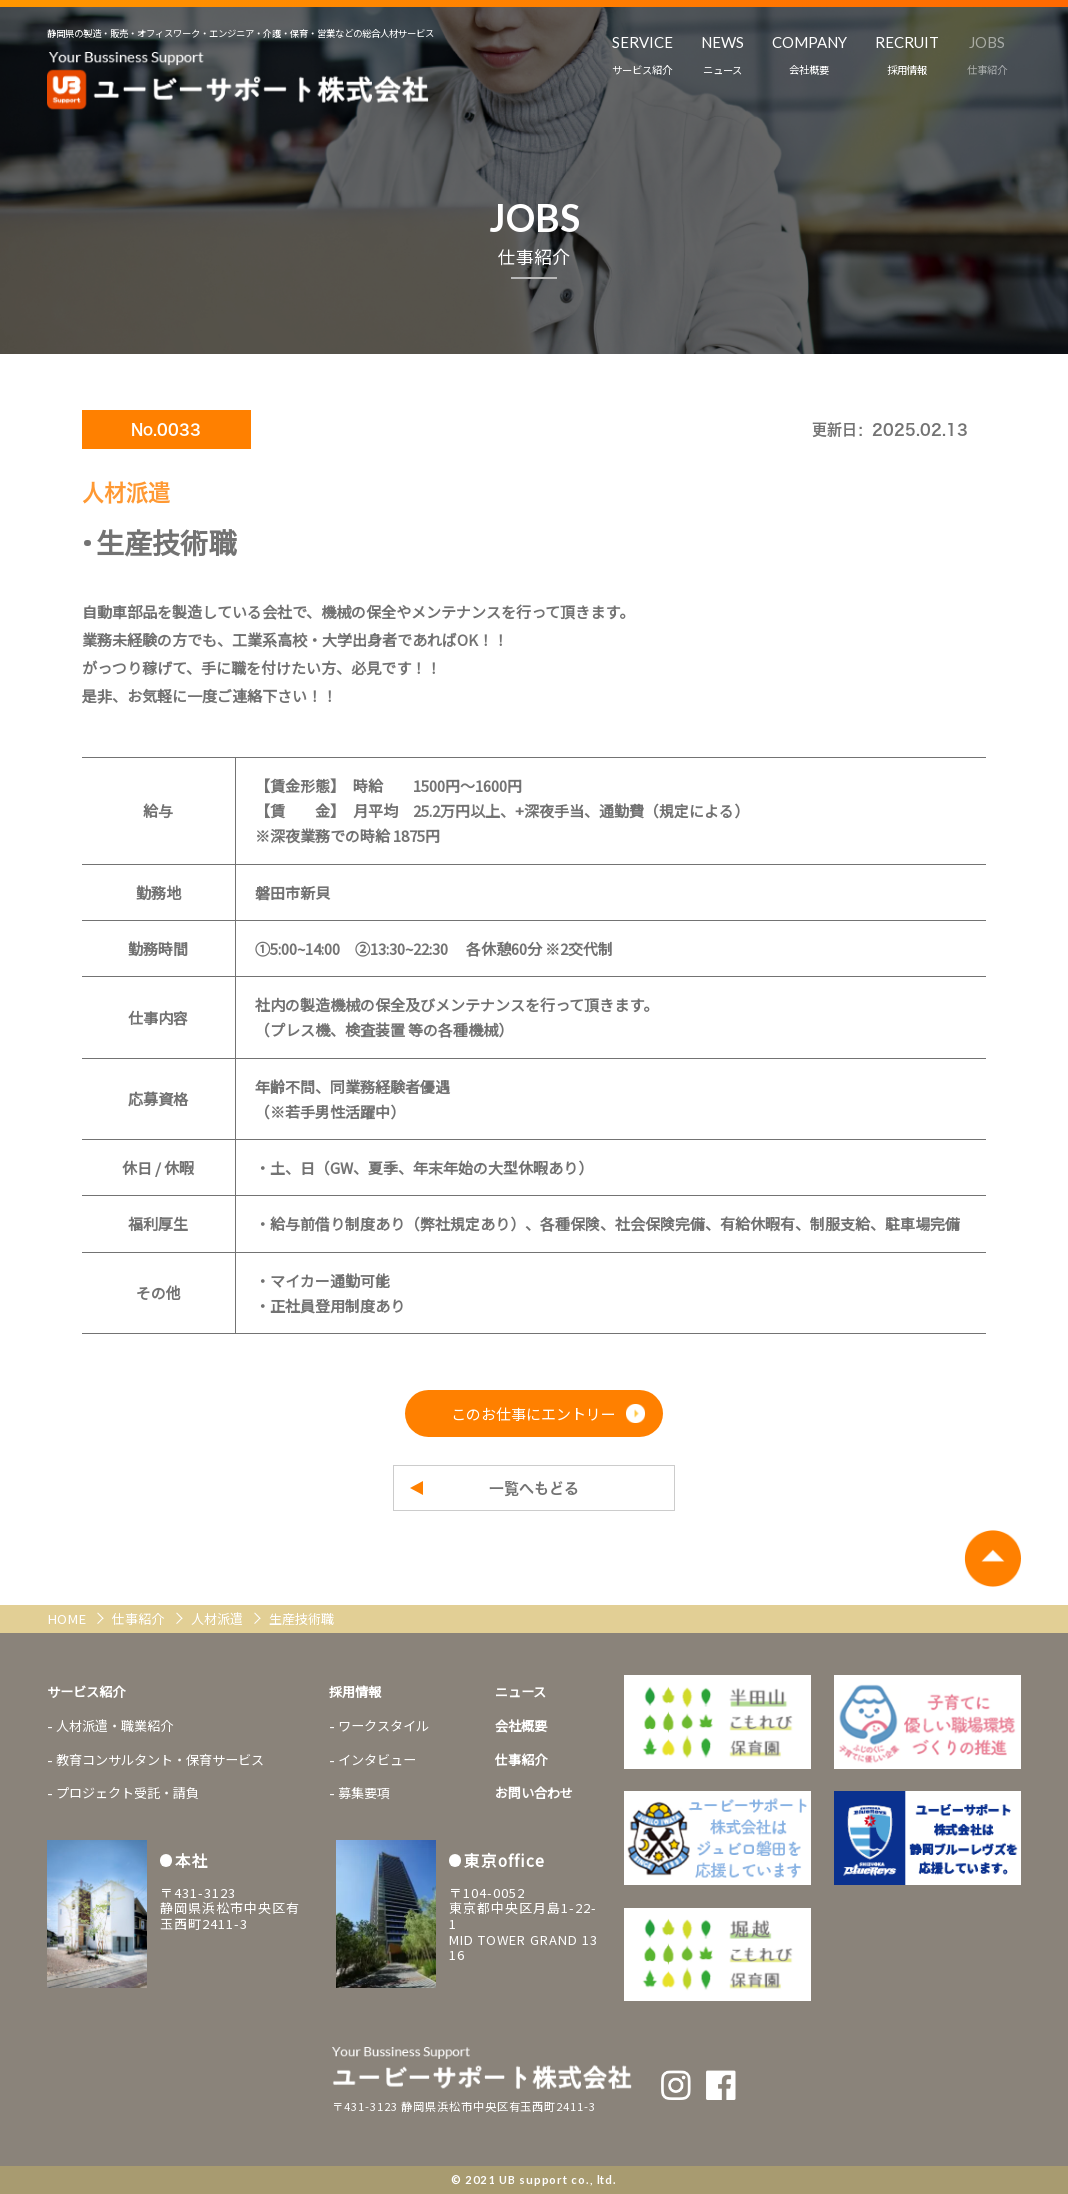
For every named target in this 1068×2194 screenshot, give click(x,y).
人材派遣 (218, 1618)
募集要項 (364, 1792)
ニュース (520, 1691)
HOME (68, 1618)
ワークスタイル (383, 1725)
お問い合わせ (534, 1792)
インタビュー (377, 1759)
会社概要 (521, 1725)
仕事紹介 (139, 1618)
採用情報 (355, 1691)
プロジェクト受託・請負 (127, 1792)
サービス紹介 (86, 1691)
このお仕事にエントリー (533, 1413)
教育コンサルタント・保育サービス (160, 1759)
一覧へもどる (534, 1488)
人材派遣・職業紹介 (114, 1725)
